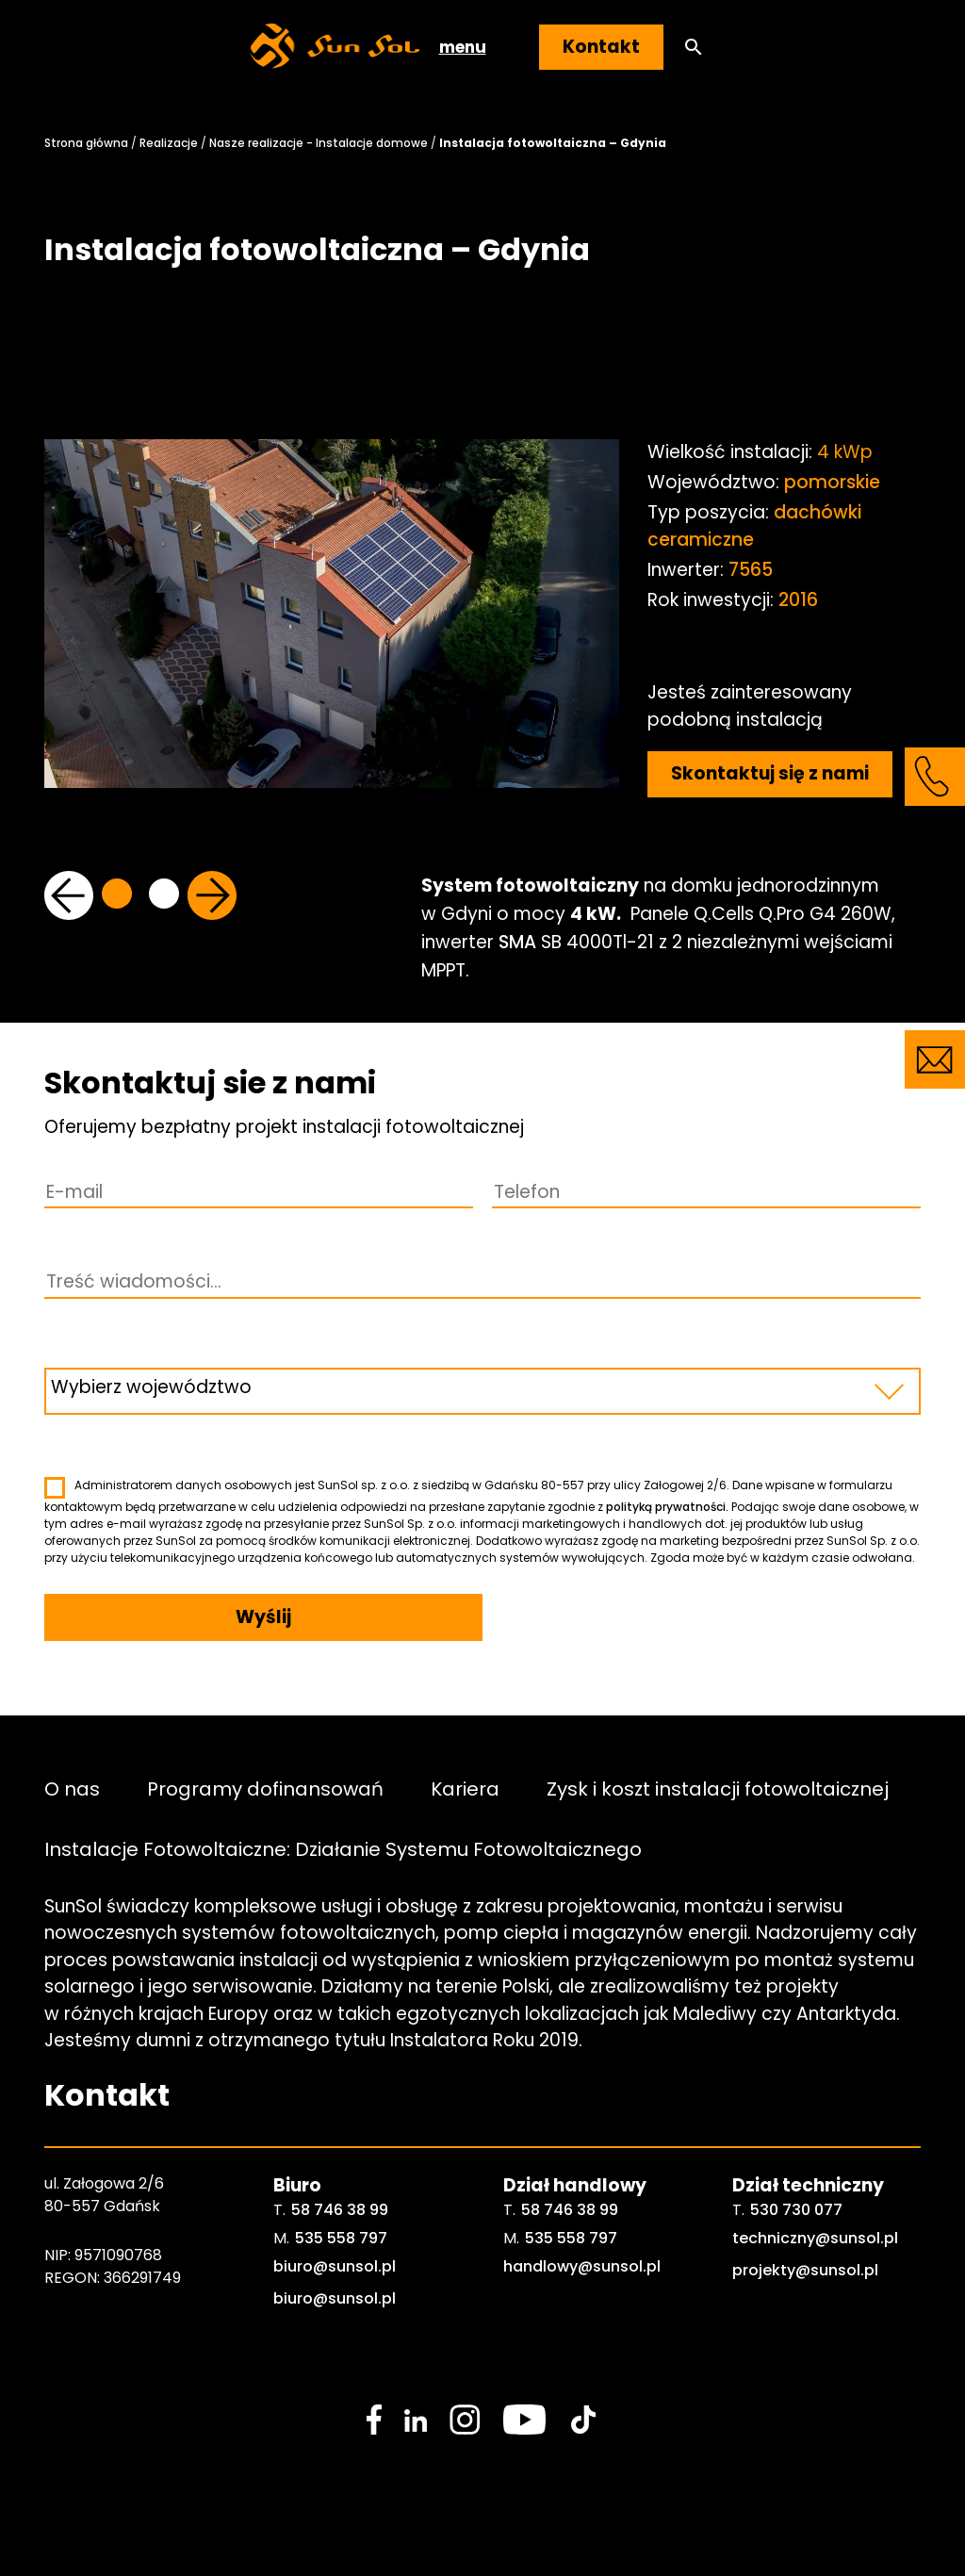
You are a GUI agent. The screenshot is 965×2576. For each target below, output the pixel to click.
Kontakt (601, 46)
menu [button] (462, 47)
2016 (798, 600)
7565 (750, 569)
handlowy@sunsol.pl (582, 2266)
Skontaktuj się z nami (770, 773)
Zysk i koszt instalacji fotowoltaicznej (718, 1789)
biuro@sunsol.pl (334, 2266)
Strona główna (86, 143)
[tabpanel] (331, 660)
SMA (517, 942)
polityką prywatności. (667, 1507)
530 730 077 (796, 2210)
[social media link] (374, 2419)
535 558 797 (341, 2238)
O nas (72, 1789)
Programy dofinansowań (265, 1789)
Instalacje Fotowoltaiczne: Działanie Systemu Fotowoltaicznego (343, 1849)
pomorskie (832, 482)
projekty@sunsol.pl (805, 2270)
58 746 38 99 (339, 2210)
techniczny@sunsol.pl (815, 2238)
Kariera (465, 1789)
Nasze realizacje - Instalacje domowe (318, 143)
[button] (693, 48)
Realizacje (168, 143)
